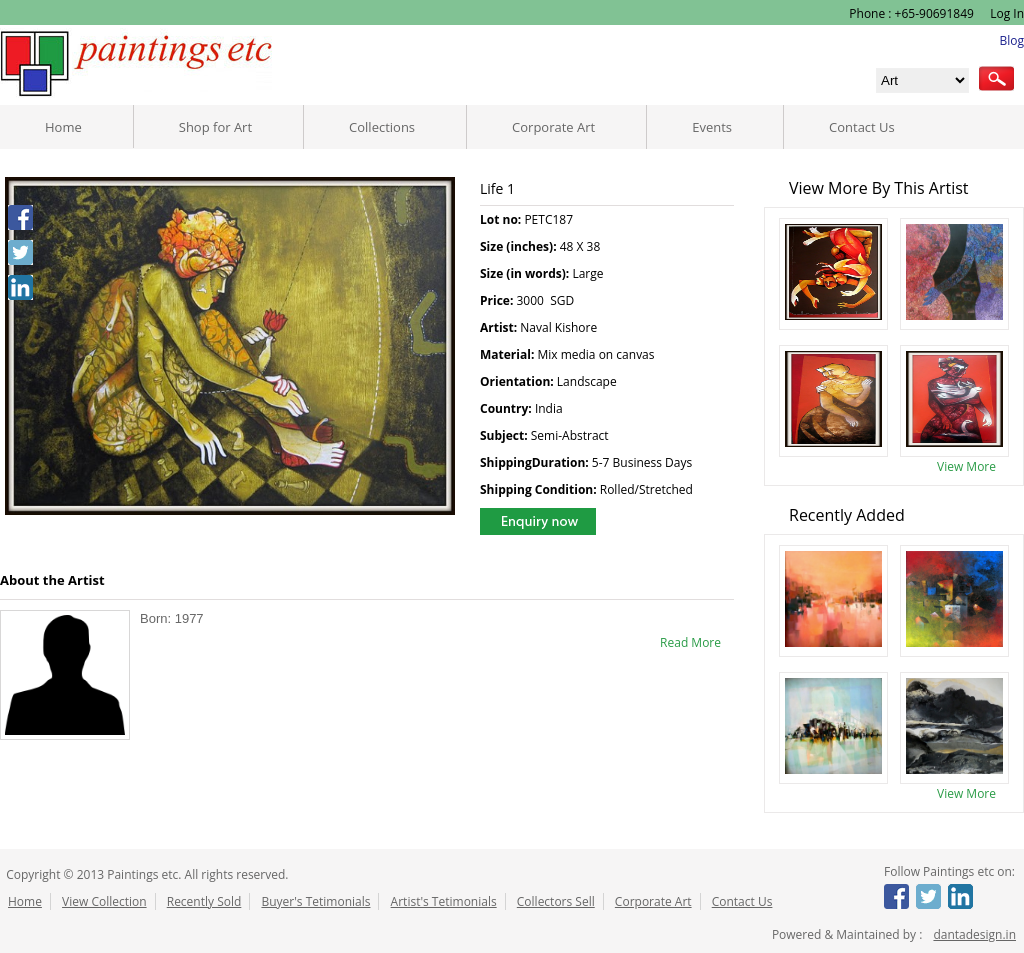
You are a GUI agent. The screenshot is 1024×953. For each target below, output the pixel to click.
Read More (690, 642)
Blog (1011, 40)
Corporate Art (553, 127)
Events (712, 127)
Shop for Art (215, 127)
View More (966, 466)
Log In (1005, 13)
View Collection (104, 901)
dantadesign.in (974, 934)
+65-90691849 (934, 13)
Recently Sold (204, 901)
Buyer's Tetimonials (315, 901)
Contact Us (862, 127)
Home (63, 127)
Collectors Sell (556, 901)
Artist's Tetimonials (444, 901)
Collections (382, 127)
